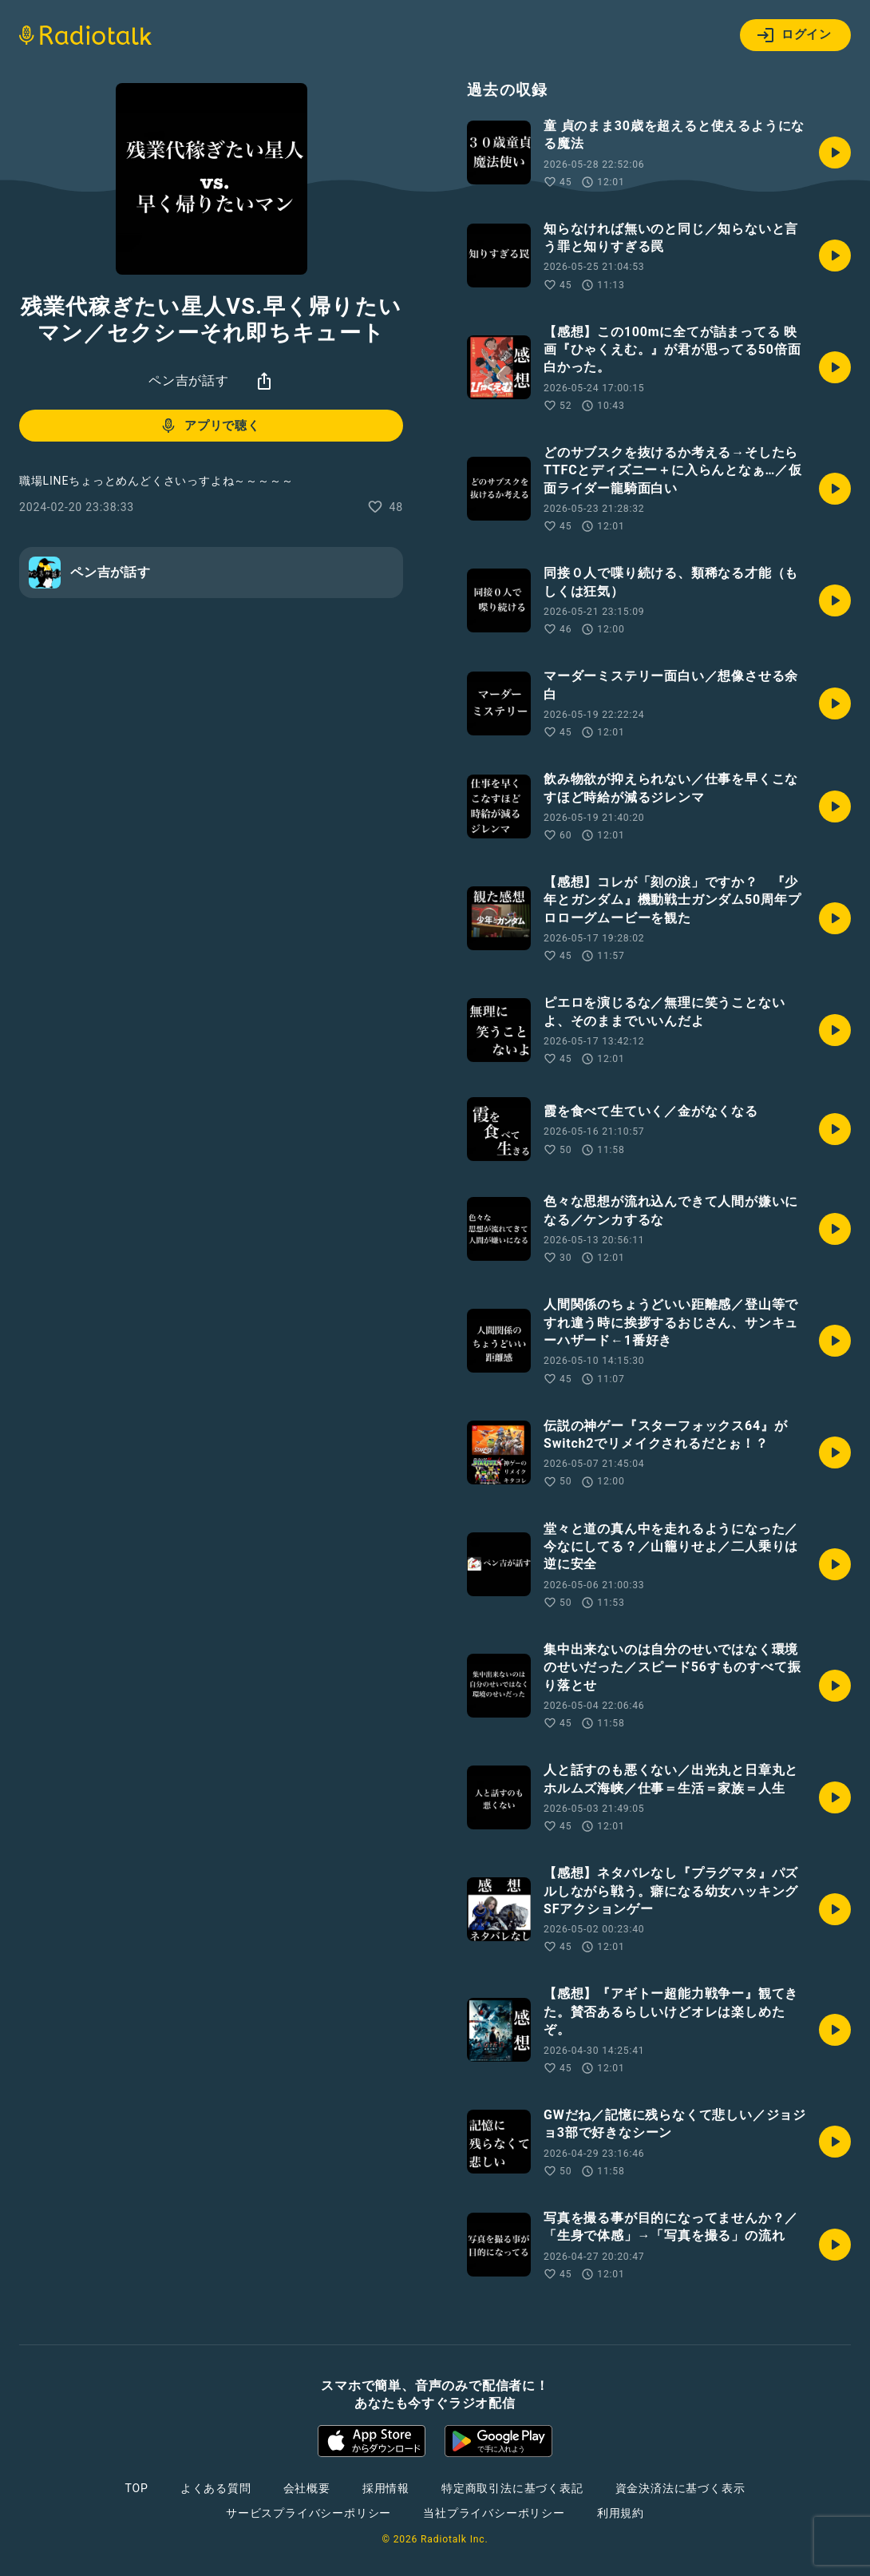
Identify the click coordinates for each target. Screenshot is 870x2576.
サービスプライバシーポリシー (308, 2513)
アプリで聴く (209, 425)
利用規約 (620, 2513)
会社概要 (306, 2488)
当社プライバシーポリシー (494, 2513)
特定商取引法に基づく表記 (512, 2488)
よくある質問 (215, 2488)
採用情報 (385, 2488)
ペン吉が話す (188, 380)
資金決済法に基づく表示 (680, 2488)
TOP (136, 2488)
